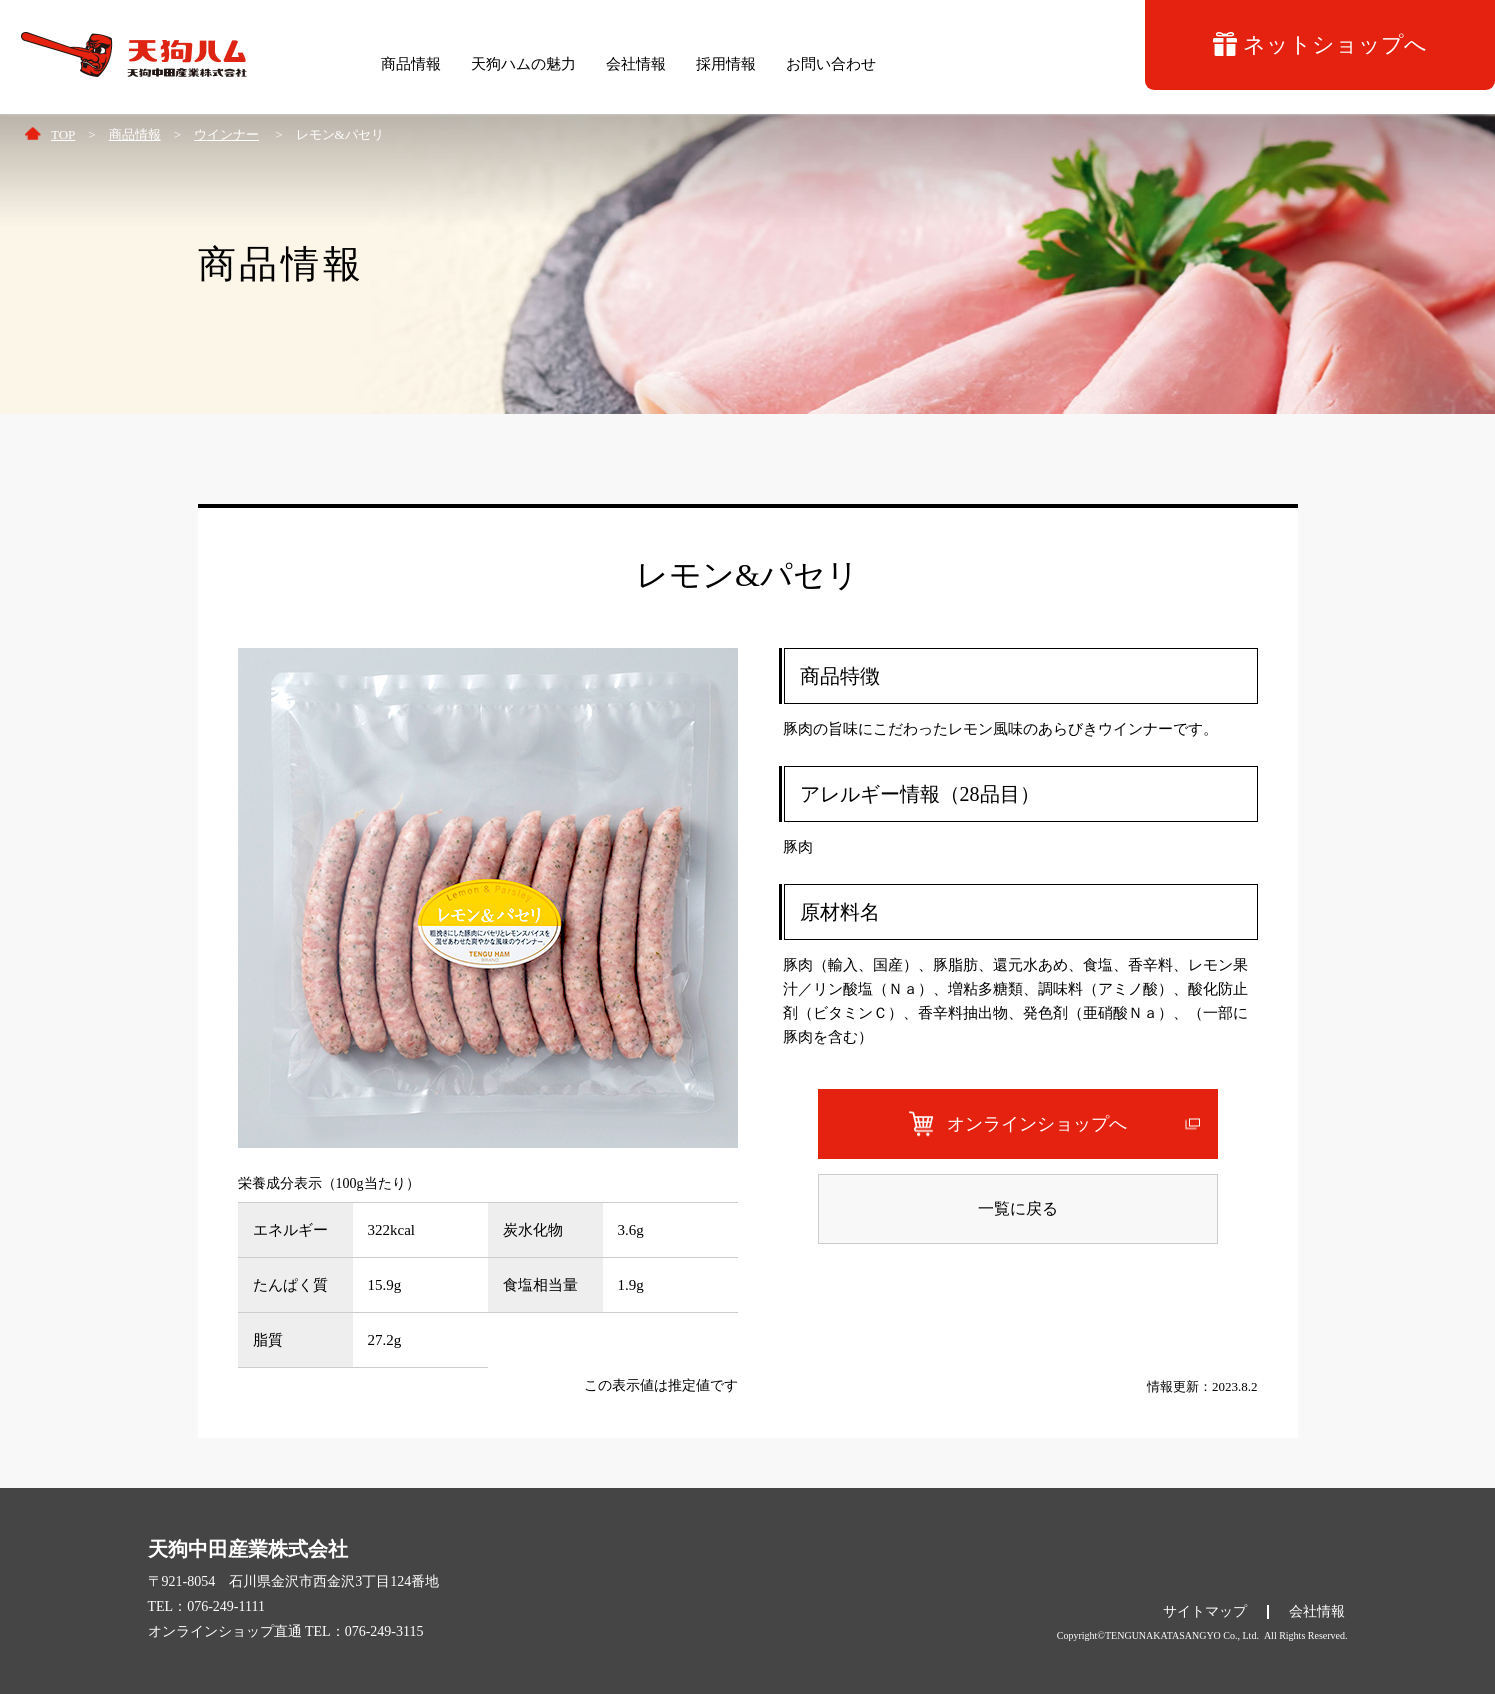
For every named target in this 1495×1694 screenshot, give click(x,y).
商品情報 (135, 134)
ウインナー (226, 134)
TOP (63, 134)
